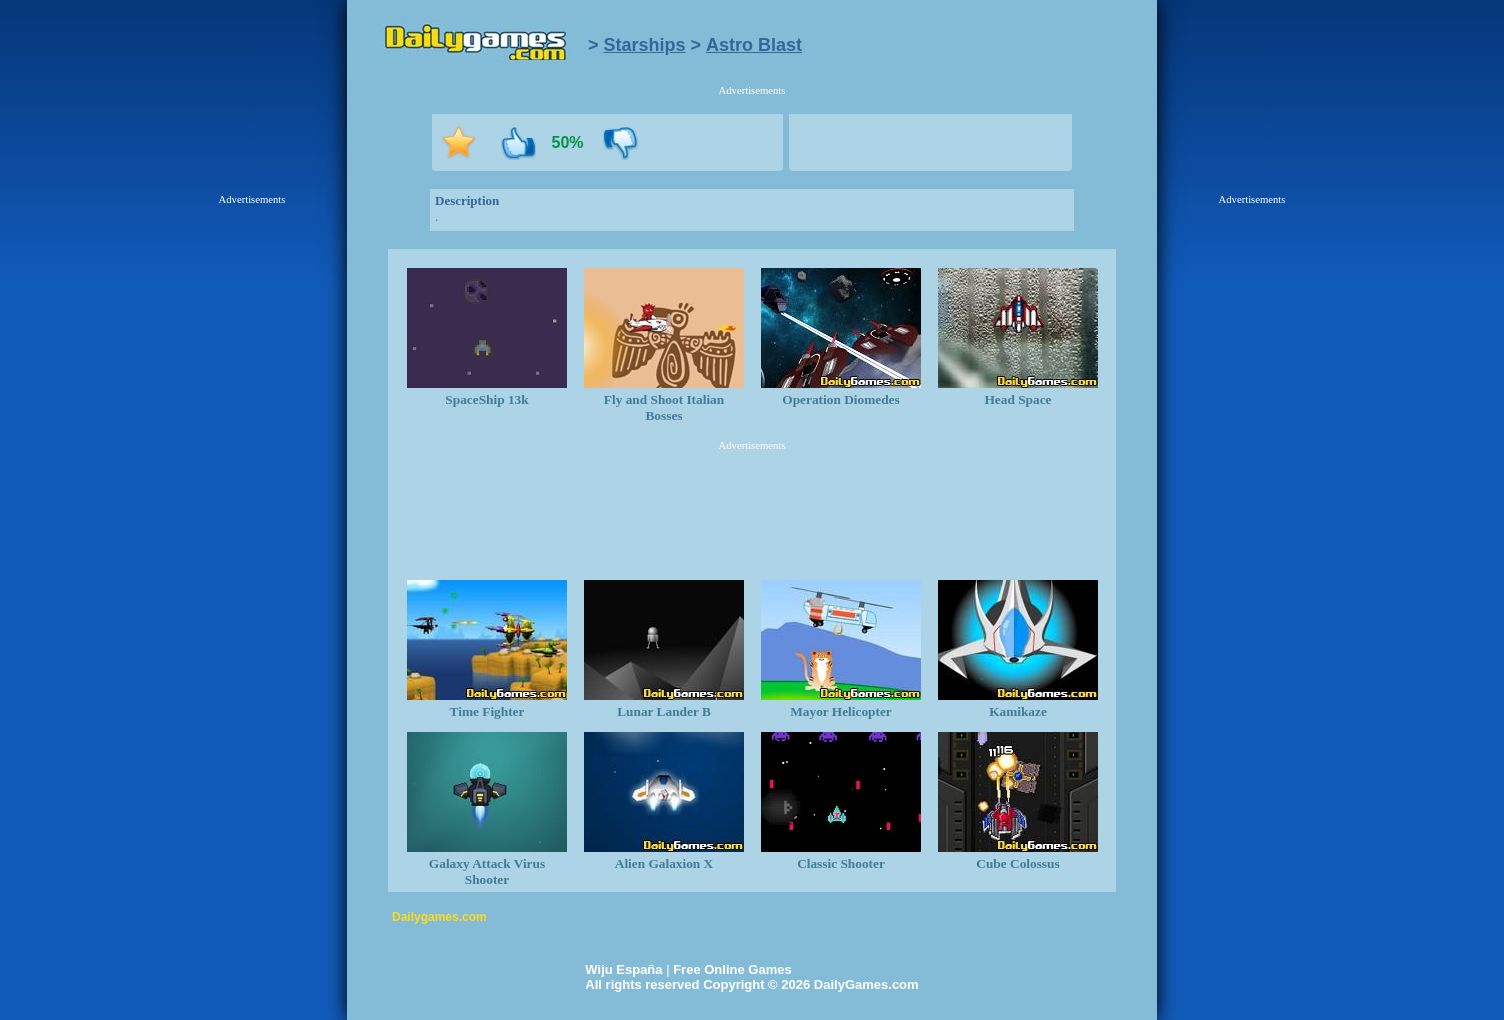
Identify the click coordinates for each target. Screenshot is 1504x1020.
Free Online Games (732, 969)
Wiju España (623, 969)
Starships (645, 45)
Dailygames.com (439, 917)
